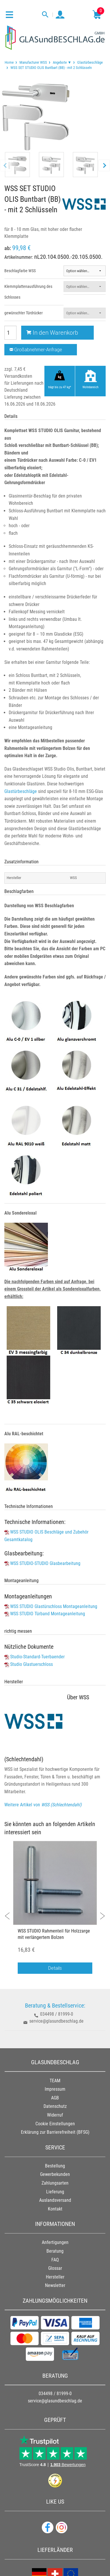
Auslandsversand (55, 2200)
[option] (55, 1910)
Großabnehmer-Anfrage (36, 349)
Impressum (55, 2089)
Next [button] (99, 1913)
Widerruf (55, 2115)
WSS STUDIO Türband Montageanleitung (47, 1613)
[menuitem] (9, 62)
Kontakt (55, 2209)
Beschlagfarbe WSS (20, 270)
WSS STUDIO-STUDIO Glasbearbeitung (45, 1563)
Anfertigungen (55, 2242)
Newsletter (55, 2285)
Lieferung (55, 2191)
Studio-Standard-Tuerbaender (37, 1656)
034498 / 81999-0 (56, 2014)
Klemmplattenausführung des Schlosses (28, 292)
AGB (55, 2098)
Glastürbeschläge (90, 62)
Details (55, 1968)
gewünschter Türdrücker (23, 313)
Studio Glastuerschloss (31, 1664)
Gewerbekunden (55, 2174)
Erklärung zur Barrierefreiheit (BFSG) (55, 2132)
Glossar (55, 2268)
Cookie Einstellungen (55, 2123)
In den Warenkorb (52, 332)
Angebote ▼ (62, 62)
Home (9, 62)
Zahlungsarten (55, 2183)
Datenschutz (55, 2106)
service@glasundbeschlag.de (56, 2021)
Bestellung (55, 2166)
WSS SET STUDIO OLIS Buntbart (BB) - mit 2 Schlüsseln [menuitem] (51, 67)
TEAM (55, 2080)
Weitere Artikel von (43, 1804)
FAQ (55, 2260)
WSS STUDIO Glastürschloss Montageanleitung (53, 1606)
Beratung (55, 2251)
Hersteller (55, 2277)
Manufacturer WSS (33, 62)
